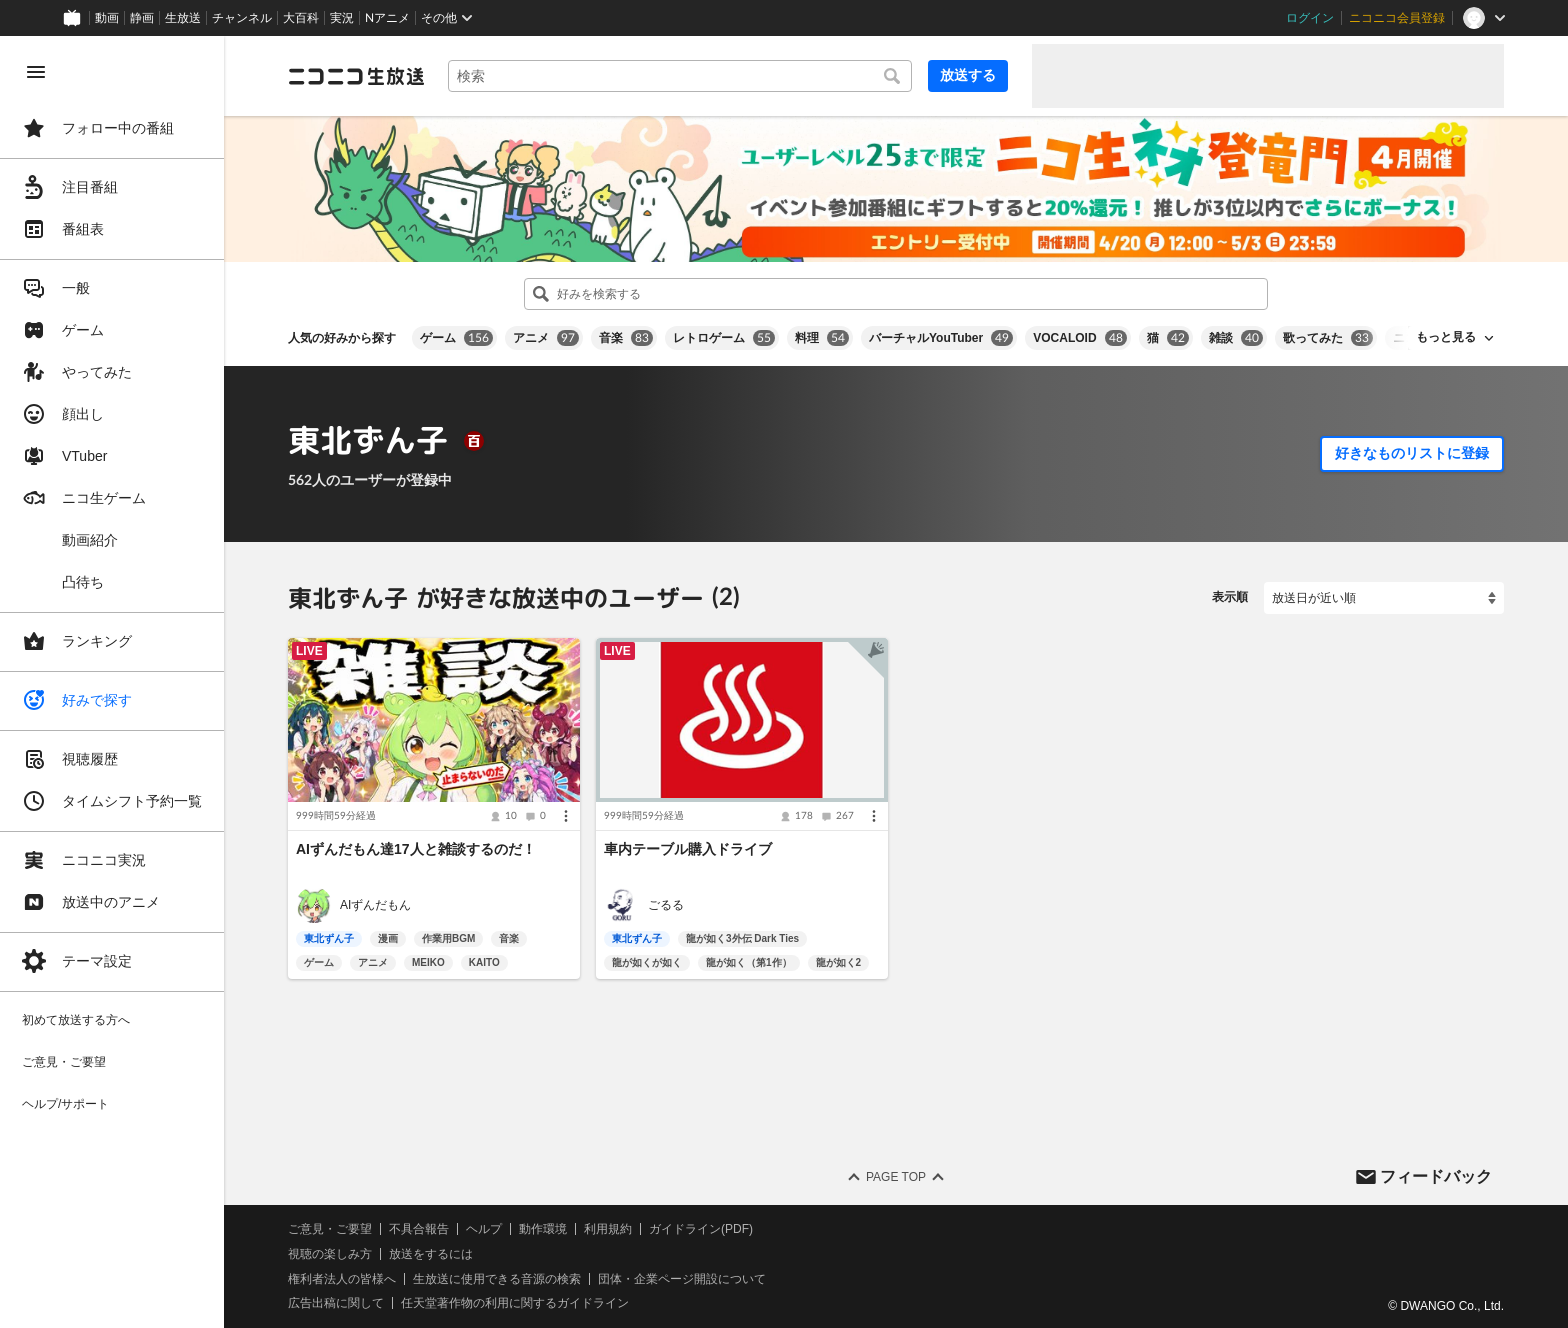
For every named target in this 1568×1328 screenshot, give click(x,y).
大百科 (301, 18)
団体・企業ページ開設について (682, 1279)
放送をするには (431, 1254)
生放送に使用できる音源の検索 (497, 1279)
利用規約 (608, 1229)
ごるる (666, 905)
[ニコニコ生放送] (356, 76)
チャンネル (242, 18)
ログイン (1310, 18)
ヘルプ (484, 1229)
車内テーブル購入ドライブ (688, 849)
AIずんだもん (375, 905)
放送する (968, 75)
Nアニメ (387, 18)
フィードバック (1436, 1175)
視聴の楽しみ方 (330, 1254)
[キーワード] (680, 76)
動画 (107, 18)
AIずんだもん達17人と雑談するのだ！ (416, 849)
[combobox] (680, 76)
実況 (342, 18)
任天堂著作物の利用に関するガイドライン (515, 1303)
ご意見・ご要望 (330, 1229)
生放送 (183, 18)
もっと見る (1446, 337)
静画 (142, 18)
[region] (112, 682)
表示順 (1230, 597)
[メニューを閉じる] (36, 72)
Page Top (896, 1177)
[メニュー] (566, 816)
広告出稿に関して (336, 1303)
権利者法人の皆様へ (342, 1279)
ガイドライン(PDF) (701, 1229)
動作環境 (543, 1229)
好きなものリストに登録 (1412, 453)
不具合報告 (419, 1229)
